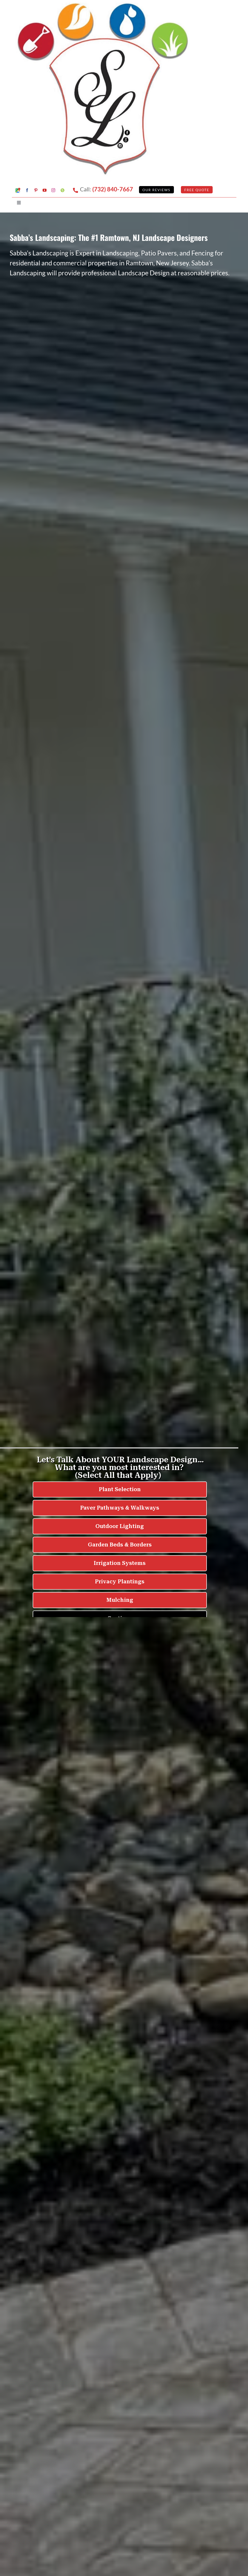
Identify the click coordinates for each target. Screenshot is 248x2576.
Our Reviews (156, 190)
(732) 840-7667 (112, 189)
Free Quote (196, 190)
